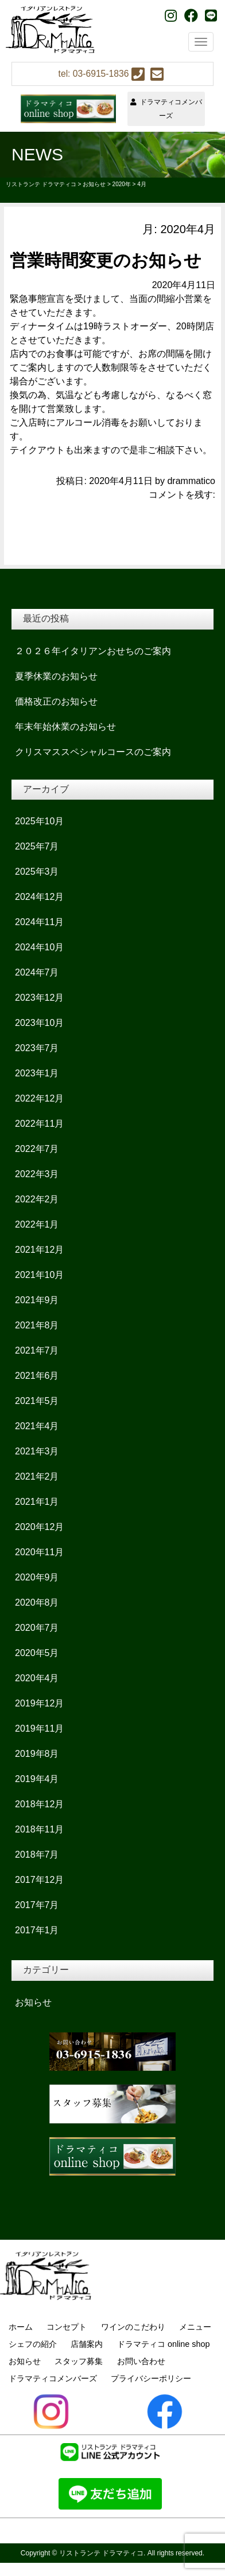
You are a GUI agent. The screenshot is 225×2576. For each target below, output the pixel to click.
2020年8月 (37, 1602)
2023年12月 (39, 997)
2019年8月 (37, 1754)
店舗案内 (87, 2344)
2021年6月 (37, 1376)
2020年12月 (39, 1527)
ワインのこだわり (133, 2326)
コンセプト (66, 2326)
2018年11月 (39, 1829)
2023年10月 (39, 1023)
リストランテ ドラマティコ (101, 2553)
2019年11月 (39, 1728)
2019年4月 (37, 1779)
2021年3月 (37, 1451)
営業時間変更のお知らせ (105, 260)
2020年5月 (37, 1653)
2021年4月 (37, 1426)
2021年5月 (37, 1401)
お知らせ (33, 2002)
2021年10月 (39, 1275)
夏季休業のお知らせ (56, 676)
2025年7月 (37, 846)
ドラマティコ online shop (163, 2344)
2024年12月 (39, 897)
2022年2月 (37, 1199)
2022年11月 (39, 1123)
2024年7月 (37, 972)
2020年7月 (37, 1628)
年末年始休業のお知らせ (65, 726)
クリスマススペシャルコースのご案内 (93, 752)
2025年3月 (37, 871)
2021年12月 (39, 1249)
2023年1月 (37, 1073)
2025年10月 (39, 821)
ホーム (21, 2326)
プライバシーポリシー (151, 2378)
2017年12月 (39, 1880)
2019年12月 (39, 1703)
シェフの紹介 (33, 2344)
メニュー (195, 2326)
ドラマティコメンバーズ (166, 109)
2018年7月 (37, 1854)
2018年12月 (39, 1804)
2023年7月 (37, 1048)
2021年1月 (37, 1502)
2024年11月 (39, 922)
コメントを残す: (182, 495)
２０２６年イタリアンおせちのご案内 (93, 651)
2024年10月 (39, 947)
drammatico (191, 481)
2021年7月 (37, 1350)
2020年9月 (37, 1577)
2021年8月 (37, 1325)
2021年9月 (37, 1300)
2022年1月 (37, 1224)
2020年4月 (37, 1678)
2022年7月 (37, 1149)
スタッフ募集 (79, 2361)
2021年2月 (37, 1476)
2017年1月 (37, 1930)
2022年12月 (39, 1098)
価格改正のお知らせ (56, 701)
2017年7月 (37, 1905)
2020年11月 (39, 1552)
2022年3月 (37, 1174)
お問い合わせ (141, 2361)
